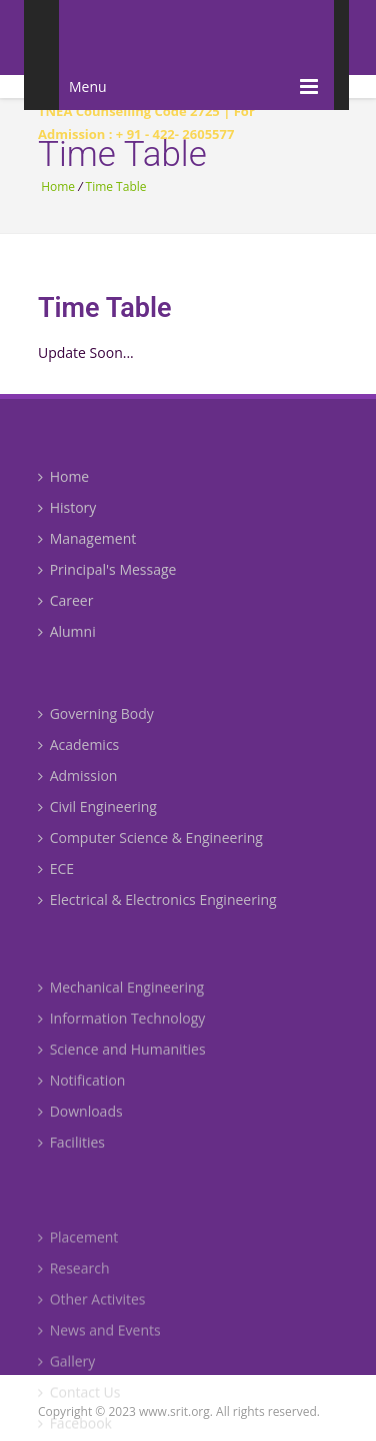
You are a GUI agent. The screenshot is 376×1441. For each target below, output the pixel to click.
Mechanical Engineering (121, 1011)
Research (73, 1301)
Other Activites (91, 1332)
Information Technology (121, 1042)
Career (65, 611)
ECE (56, 885)
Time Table (116, 186)
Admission (77, 792)
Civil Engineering (97, 823)
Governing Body (96, 730)
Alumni (67, 642)
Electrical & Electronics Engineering (157, 916)
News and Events (99, 1363)
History (67, 518)
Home (58, 186)
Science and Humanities (122, 1073)
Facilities (71, 1166)
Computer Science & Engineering (150, 854)
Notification (81, 1104)
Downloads (80, 1135)
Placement (78, 1270)
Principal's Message (107, 580)
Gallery (66, 1394)
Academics (78, 761)
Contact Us (79, 1425)
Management (87, 549)
